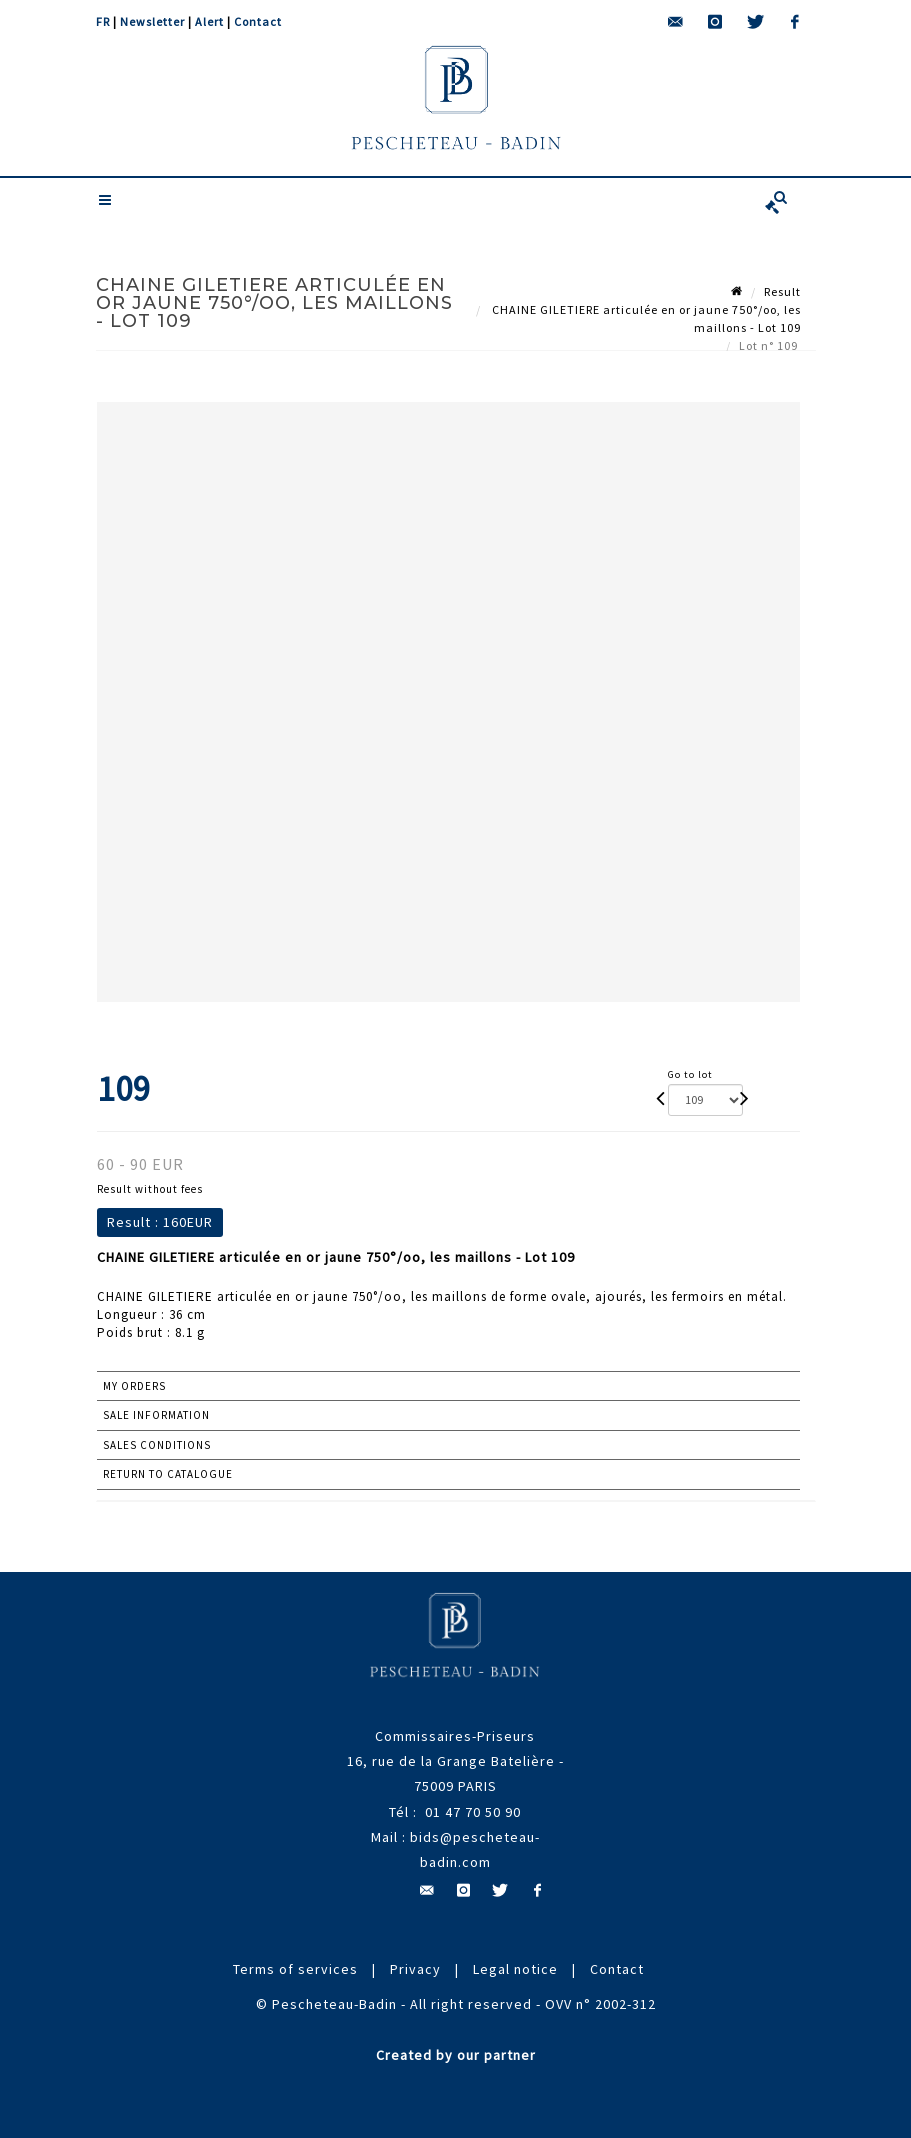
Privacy (415, 1969)
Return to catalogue (168, 1474)
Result (782, 291)
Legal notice (515, 1969)
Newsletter (152, 21)
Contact (258, 21)
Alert (209, 21)
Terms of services (295, 1969)
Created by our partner (456, 2055)
